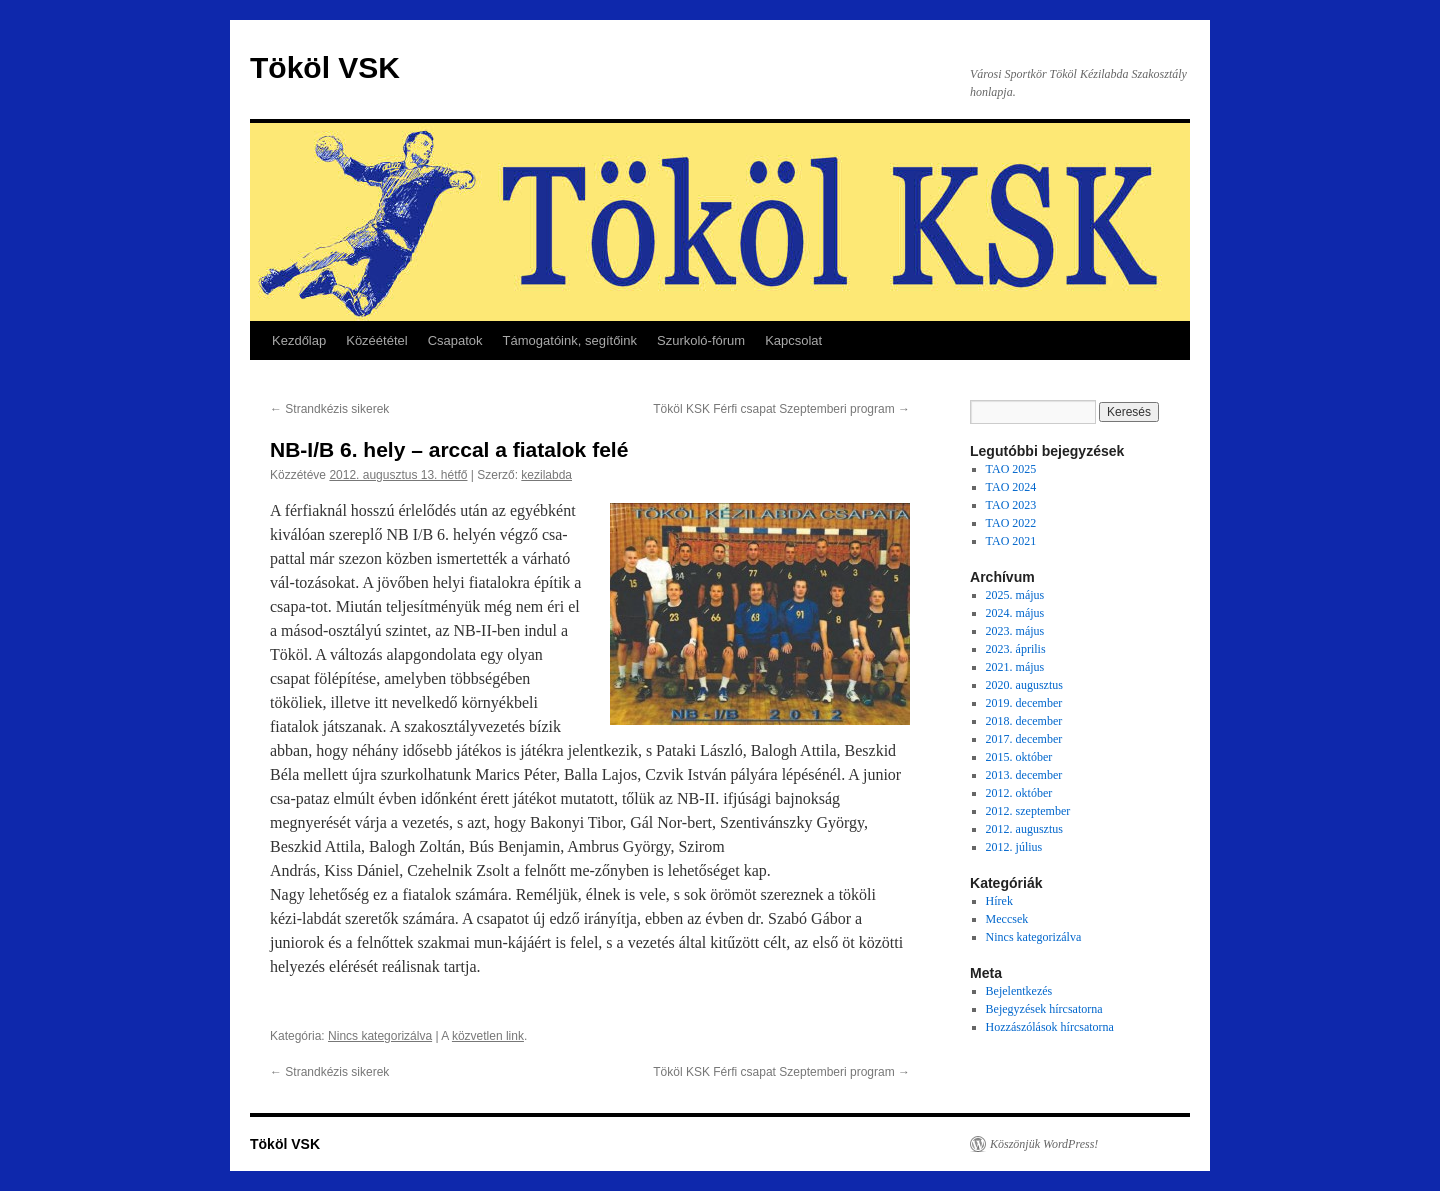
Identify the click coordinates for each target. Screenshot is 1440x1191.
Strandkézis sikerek (329, 409)
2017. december (1024, 739)
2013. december (1024, 775)
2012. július (1014, 847)
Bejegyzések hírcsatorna (1044, 1009)
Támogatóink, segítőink (570, 340)
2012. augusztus (1024, 829)
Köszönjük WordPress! (1044, 1144)
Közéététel (376, 340)
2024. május (1015, 613)
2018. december (1024, 721)
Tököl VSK (325, 67)
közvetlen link (488, 1036)
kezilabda (546, 475)
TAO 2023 (1011, 505)
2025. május (1015, 595)
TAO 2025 (1011, 469)
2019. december (1024, 703)
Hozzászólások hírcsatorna (1050, 1027)
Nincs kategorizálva (380, 1036)
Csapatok (455, 340)
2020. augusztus (1024, 685)
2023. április (1016, 649)
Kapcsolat (793, 340)
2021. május (1015, 667)
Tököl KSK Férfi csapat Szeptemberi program (781, 409)
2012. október (1019, 793)
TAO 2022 (1011, 523)
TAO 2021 (1011, 541)
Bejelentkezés (1019, 991)
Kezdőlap (299, 340)
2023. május (1015, 631)
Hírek (999, 901)
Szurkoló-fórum (701, 340)
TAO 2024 (1011, 487)
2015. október (1019, 757)
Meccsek (1007, 919)
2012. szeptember (1028, 811)
